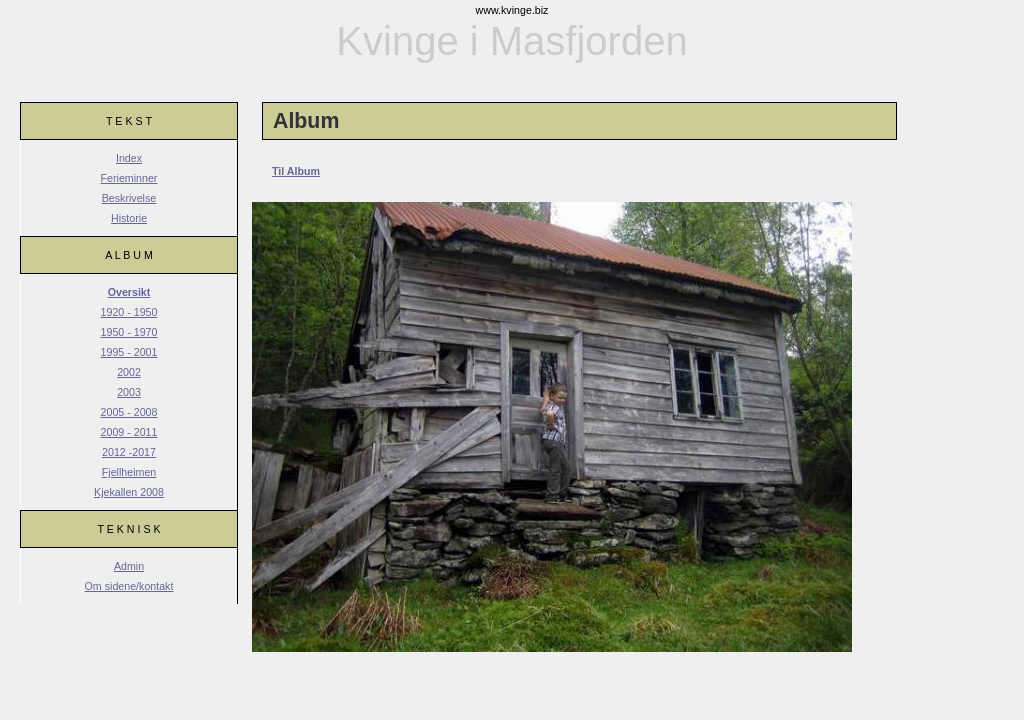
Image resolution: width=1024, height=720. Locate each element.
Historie (129, 218)
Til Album (296, 171)
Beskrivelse (129, 198)
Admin (129, 566)
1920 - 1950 (129, 312)
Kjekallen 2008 (129, 492)
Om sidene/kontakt (129, 586)
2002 (129, 372)
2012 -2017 (129, 452)
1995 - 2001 (129, 352)
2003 (129, 392)
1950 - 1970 (129, 332)
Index (129, 158)
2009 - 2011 (129, 432)
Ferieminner (129, 178)
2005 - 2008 (129, 412)
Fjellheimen (129, 472)
